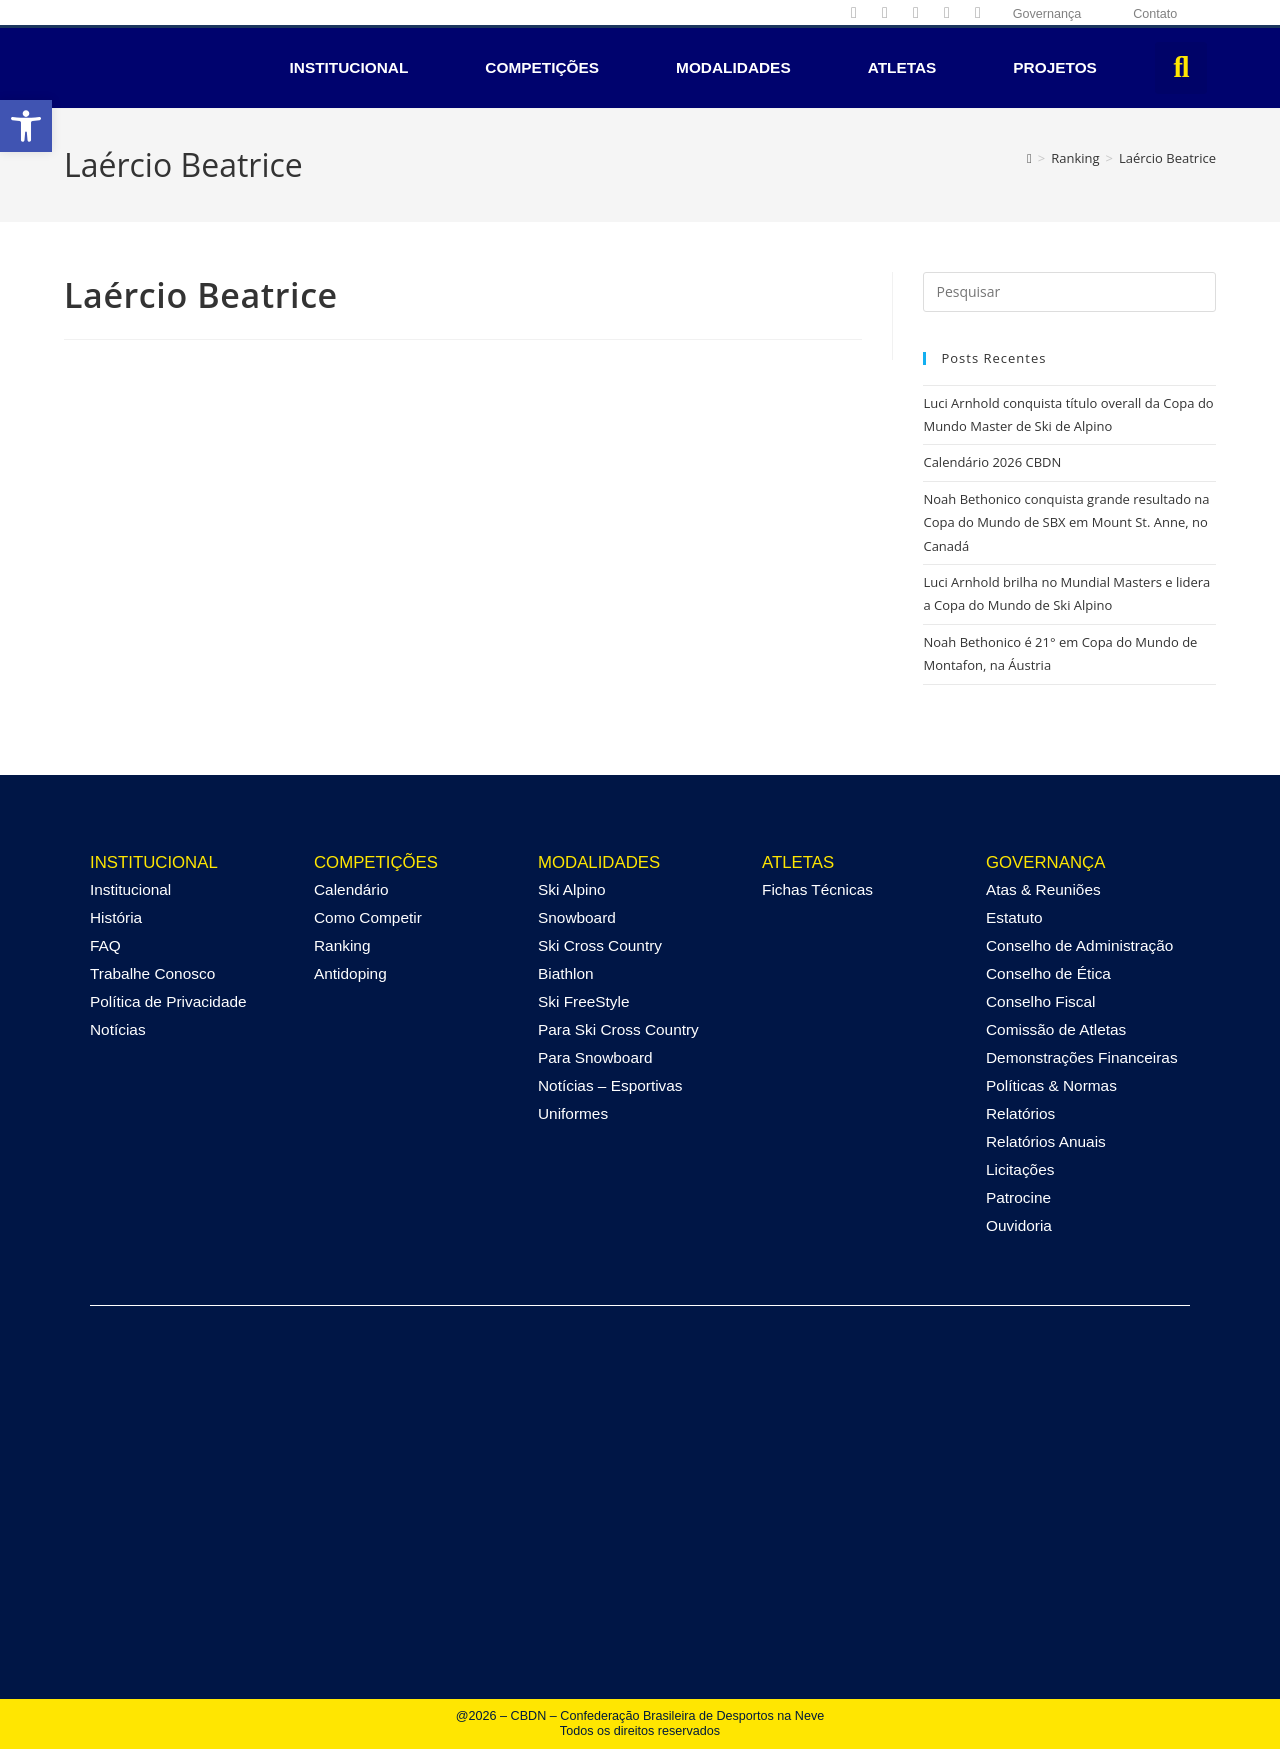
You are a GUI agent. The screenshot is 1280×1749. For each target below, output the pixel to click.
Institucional (349, 67)
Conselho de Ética (1048, 973)
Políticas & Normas (1051, 1085)
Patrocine (1018, 1197)
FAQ (105, 945)
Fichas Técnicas (817, 889)
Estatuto (1014, 917)
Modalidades (733, 67)
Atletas (902, 67)
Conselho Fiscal (1041, 1001)
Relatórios (1020, 1113)
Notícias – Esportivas (610, 1085)
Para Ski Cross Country (618, 1029)
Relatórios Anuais (1046, 1141)
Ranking (342, 945)
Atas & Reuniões (1043, 889)
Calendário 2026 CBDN (992, 462)
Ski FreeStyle (584, 1001)
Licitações (1020, 1169)
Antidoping (350, 973)
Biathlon (566, 973)
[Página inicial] (1029, 158)
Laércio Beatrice (1167, 158)
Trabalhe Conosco (152, 973)
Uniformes (573, 1113)
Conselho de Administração (1079, 945)
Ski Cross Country (600, 945)
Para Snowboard (595, 1057)
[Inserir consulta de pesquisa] (1069, 292)
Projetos (1055, 67)
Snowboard (577, 917)
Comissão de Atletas (1056, 1029)
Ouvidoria (1019, 1225)
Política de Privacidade (168, 1001)
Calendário (351, 889)
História (116, 917)
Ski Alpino (572, 889)
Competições (542, 67)
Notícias (118, 1029)
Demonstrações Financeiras (1082, 1057)
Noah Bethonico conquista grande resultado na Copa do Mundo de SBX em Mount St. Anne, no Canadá (1066, 522)
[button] (26, 126)
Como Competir (368, 917)
